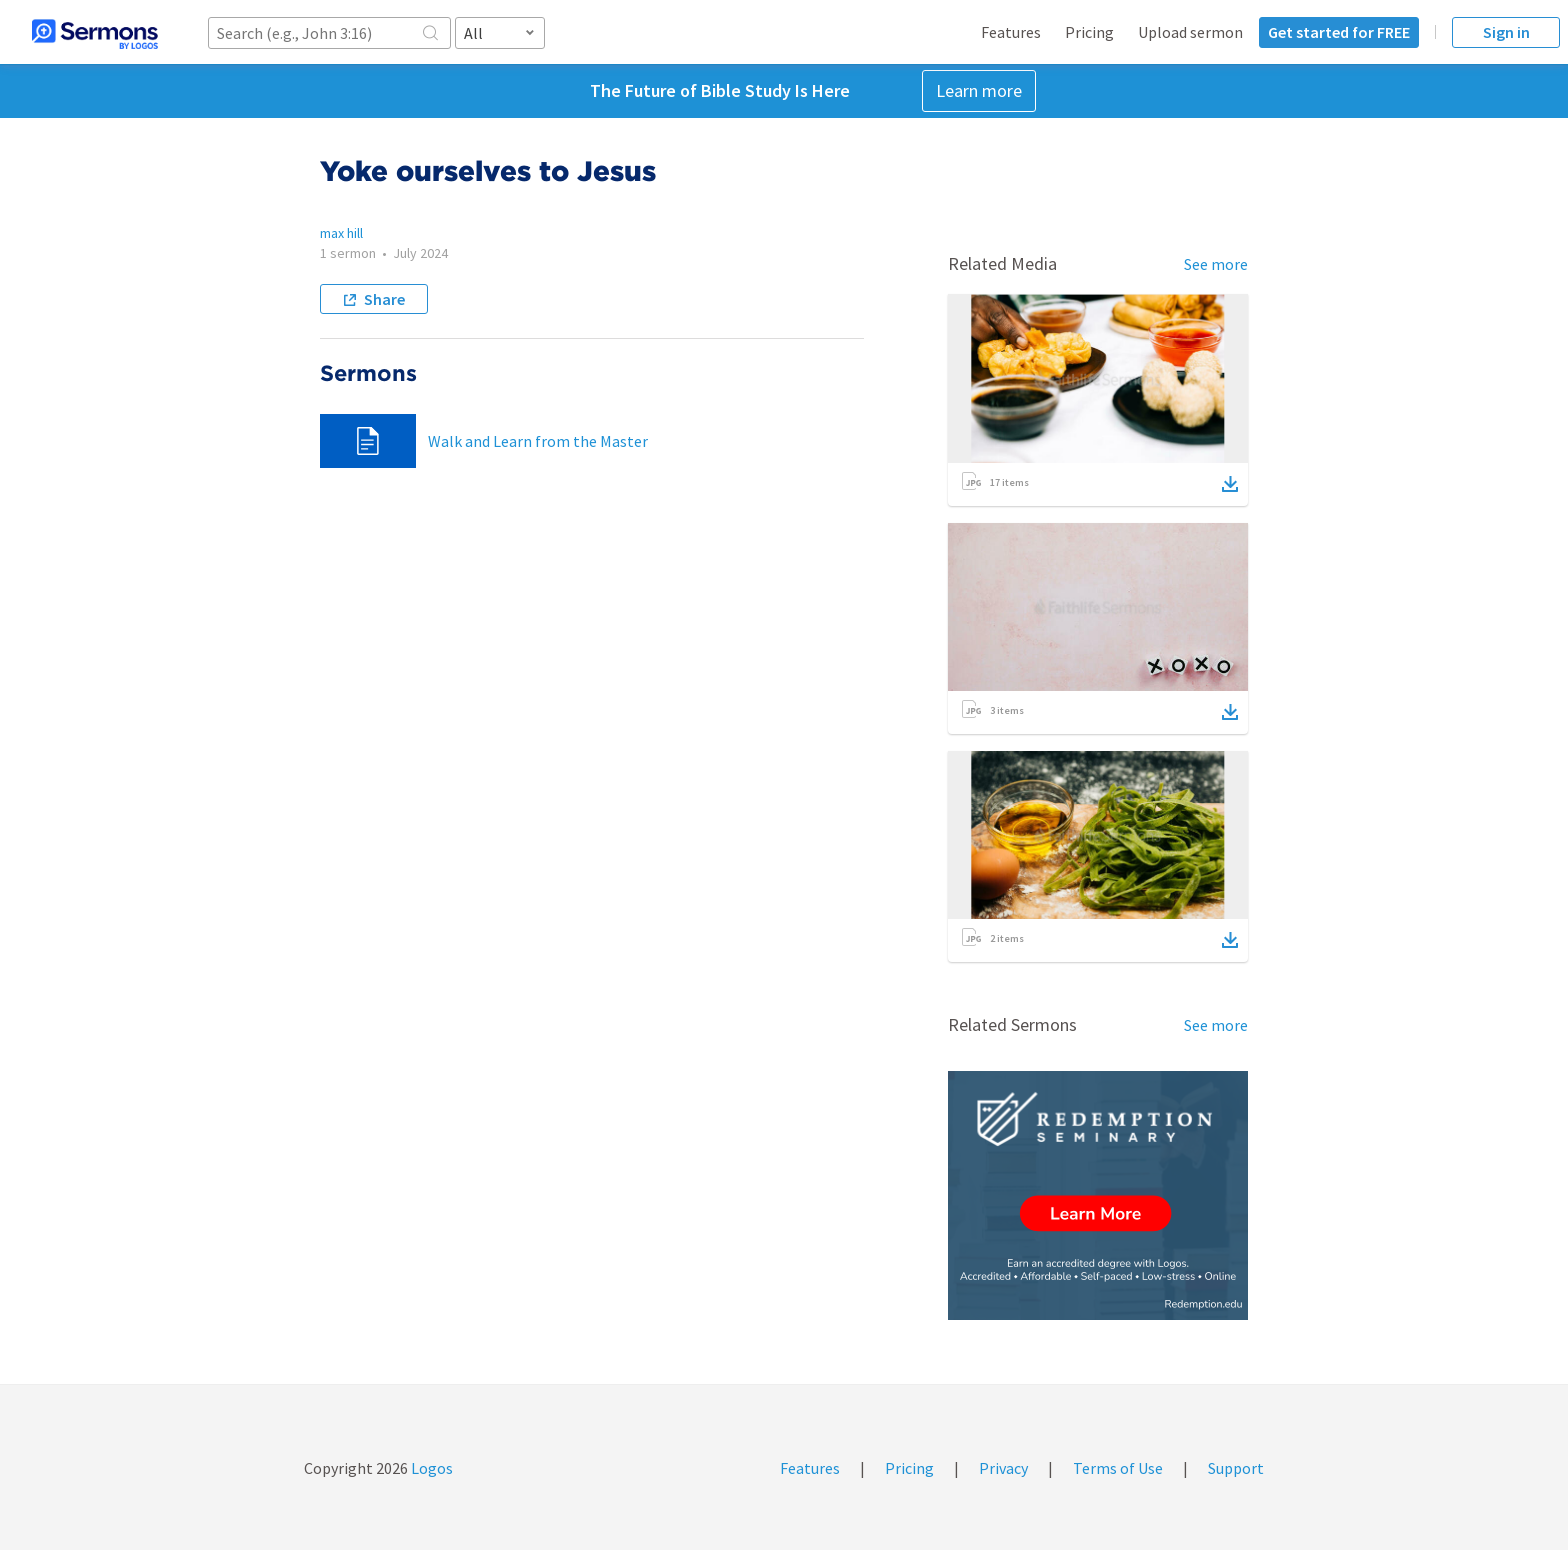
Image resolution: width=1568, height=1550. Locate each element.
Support (1236, 1468)
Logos (430, 1468)
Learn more (979, 90)
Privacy (1003, 1468)
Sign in (1506, 32)
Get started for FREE (1339, 32)
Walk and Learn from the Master (538, 441)
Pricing (1089, 32)
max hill (341, 233)
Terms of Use (1118, 1468)
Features (1011, 32)
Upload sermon (1190, 32)
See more (1216, 264)
